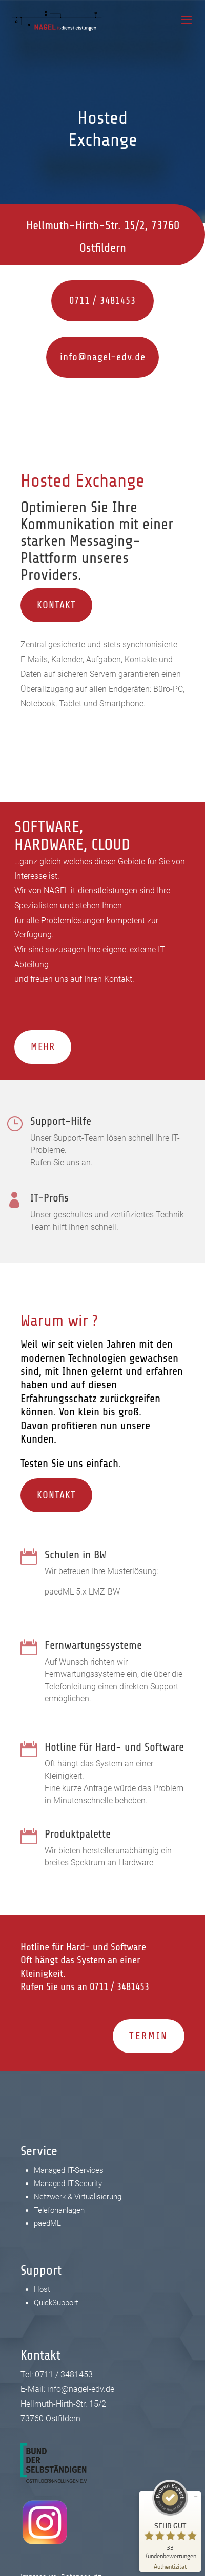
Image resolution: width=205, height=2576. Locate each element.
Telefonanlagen (59, 2210)
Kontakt (56, 605)
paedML (47, 2223)
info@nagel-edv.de (59, 357)
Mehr (43, 1047)
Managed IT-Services (69, 2170)
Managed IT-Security (68, 2183)
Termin (148, 2036)
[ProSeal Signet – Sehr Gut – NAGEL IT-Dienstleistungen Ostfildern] (170, 2519)
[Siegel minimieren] (196, 2496)
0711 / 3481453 (71, 301)
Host (42, 2289)
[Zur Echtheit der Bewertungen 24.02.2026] (170, 2566)
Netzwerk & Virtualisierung (77, 2196)
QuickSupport (56, 2302)
